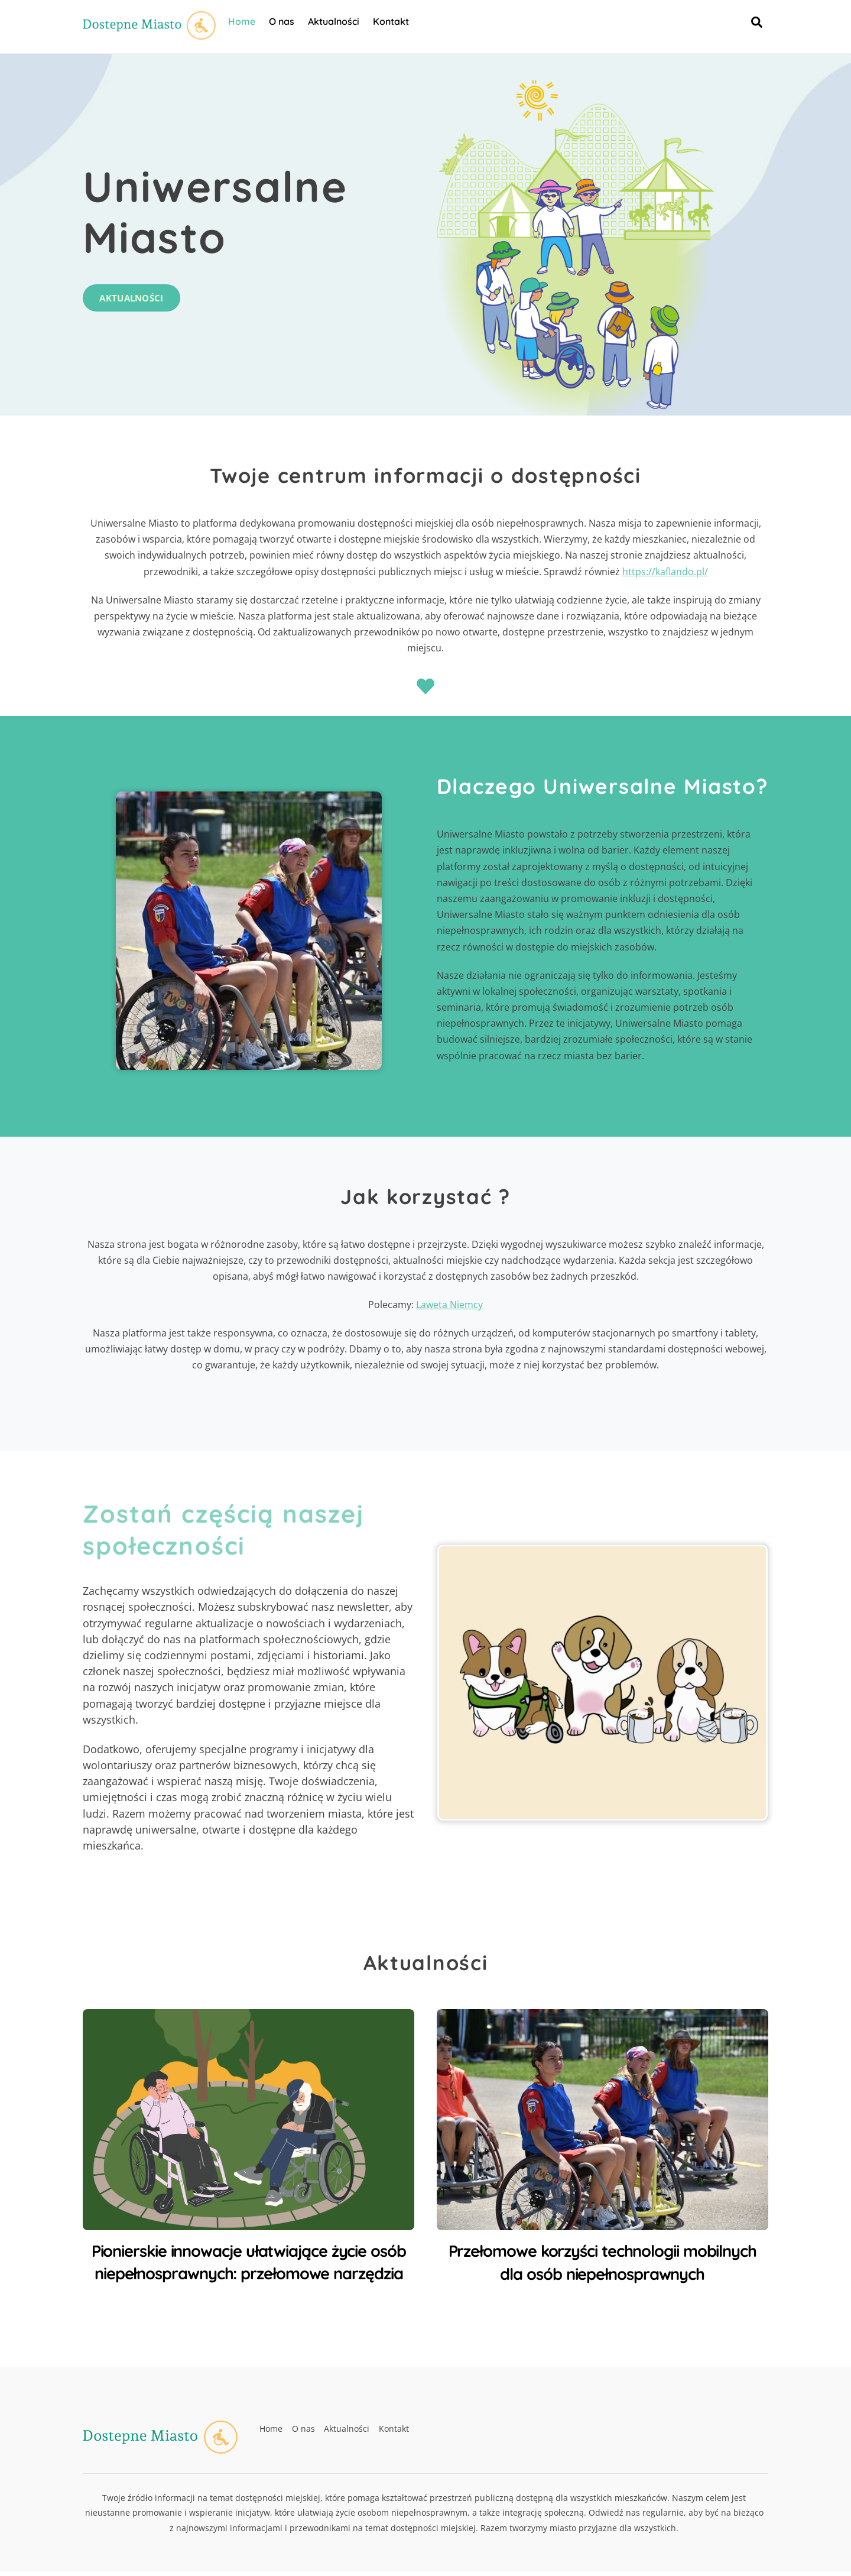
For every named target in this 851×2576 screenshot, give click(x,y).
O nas (284, 23)
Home (244, 23)
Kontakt (393, 23)
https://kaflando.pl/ (665, 576)
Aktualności (336, 23)
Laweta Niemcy (449, 1309)
